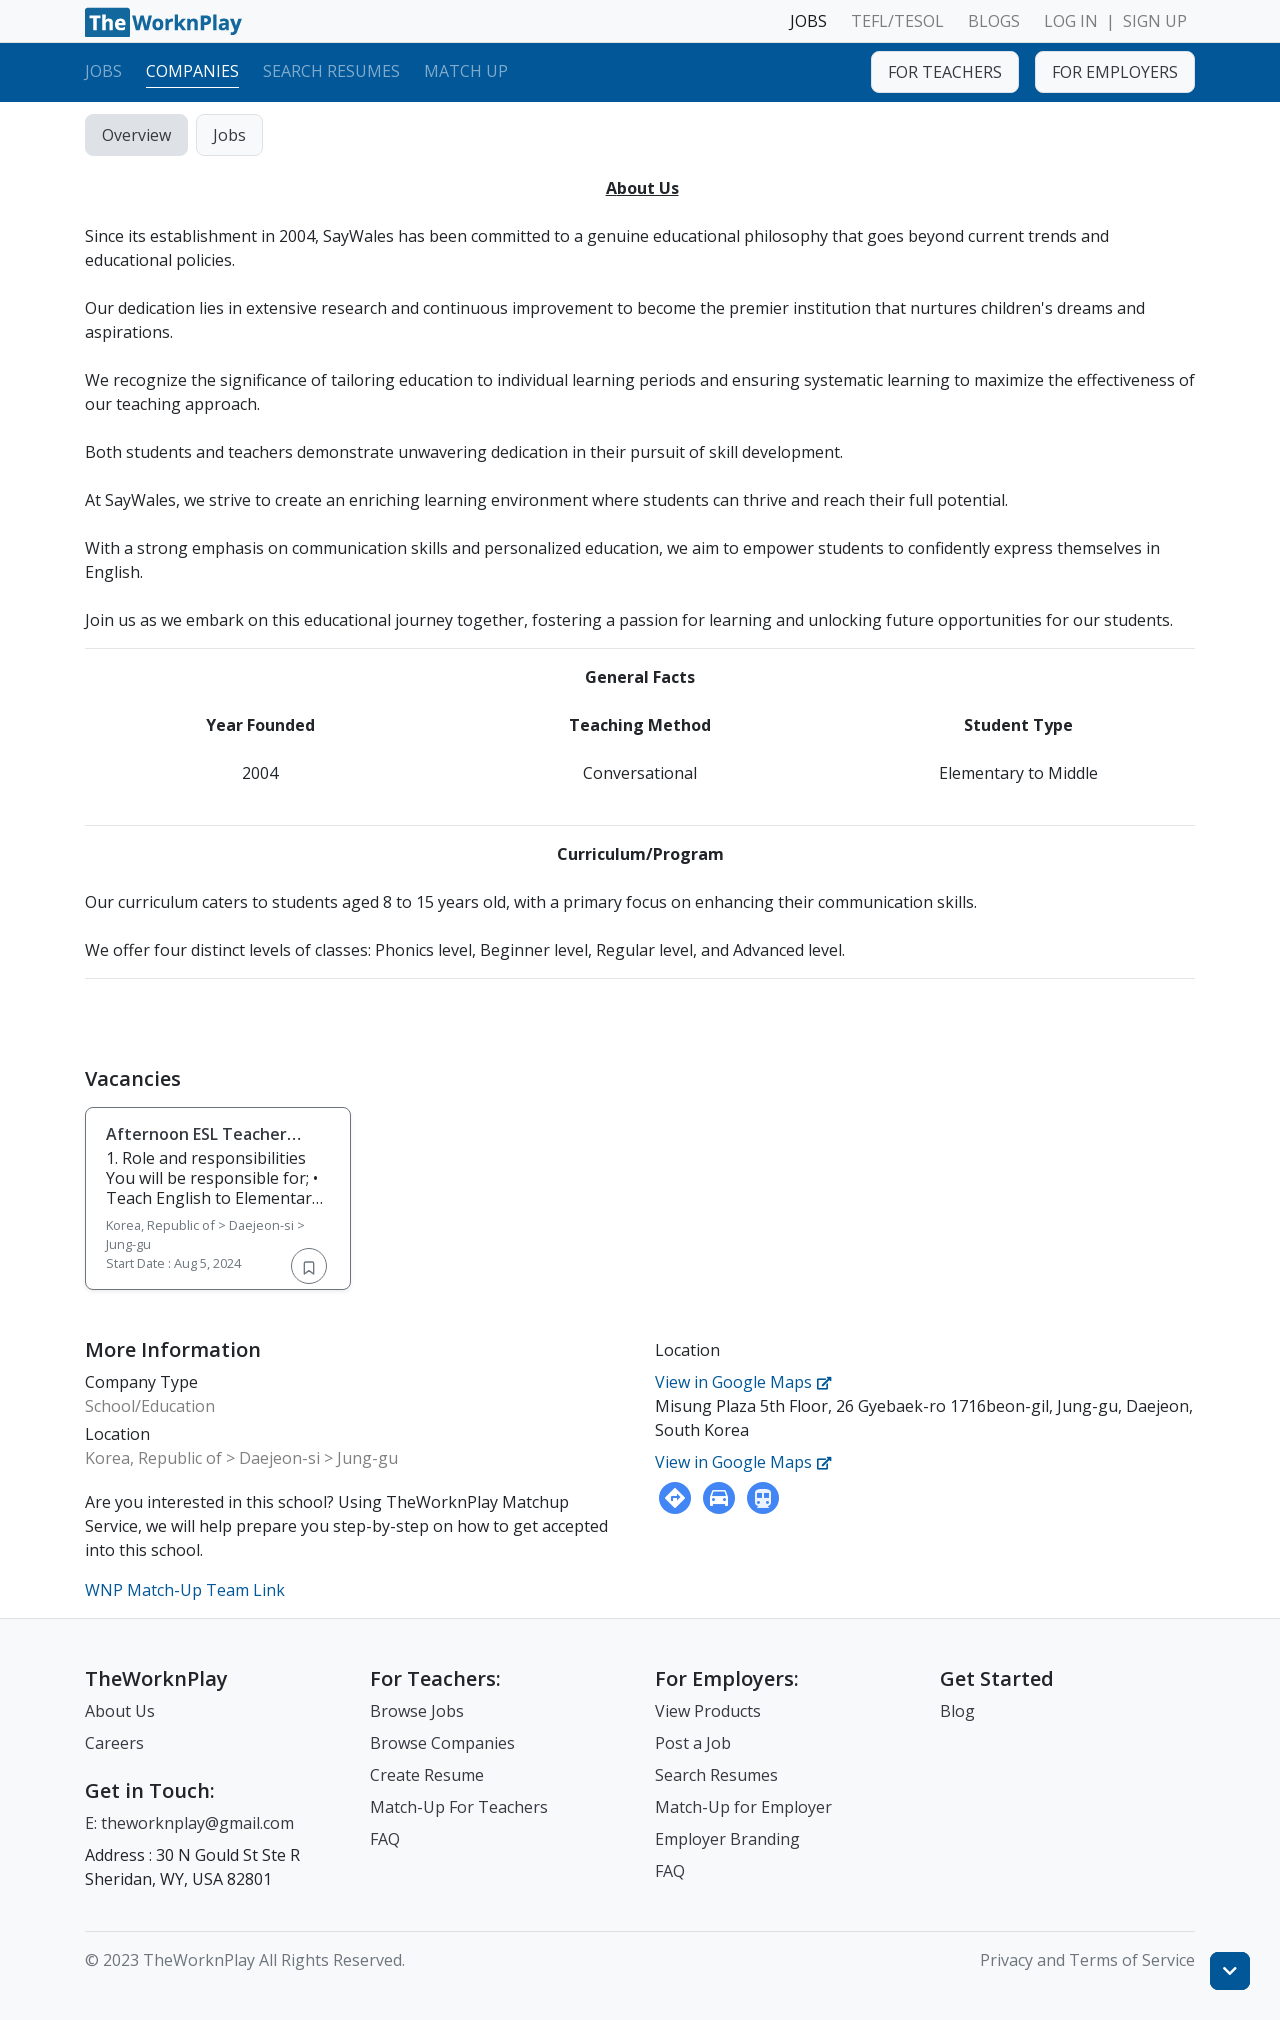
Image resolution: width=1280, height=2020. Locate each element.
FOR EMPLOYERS (1115, 72)
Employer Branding (727, 1839)
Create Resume (427, 1775)
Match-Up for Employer (743, 1807)
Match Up (466, 71)
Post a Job (693, 1743)
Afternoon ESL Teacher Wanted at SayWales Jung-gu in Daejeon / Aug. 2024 (208, 1154)
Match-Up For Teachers (459, 1807)
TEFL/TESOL (897, 21)
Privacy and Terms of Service (1087, 1960)
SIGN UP (1155, 21)
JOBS (808, 21)
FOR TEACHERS (945, 72)
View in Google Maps (743, 1382)
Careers (114, 1743)
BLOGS (994, 21)
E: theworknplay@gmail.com (189, 1823)
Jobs (103, 71)
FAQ (385, 1839)
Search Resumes (331, 71)
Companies (192, 71)
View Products (708, 1711)
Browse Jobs (417, 1711)
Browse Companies (442, 1743)
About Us (120, 1711)
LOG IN (1071, 21)
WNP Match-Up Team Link (185, 1590)
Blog (957, 1711)
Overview (136, 135)
